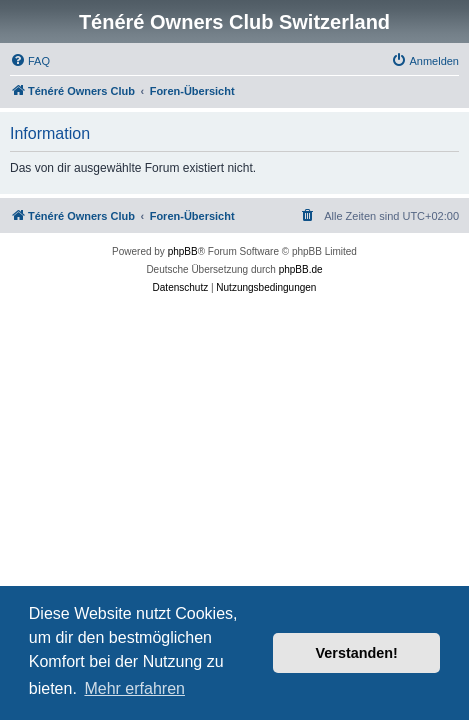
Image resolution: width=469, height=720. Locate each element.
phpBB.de (301, 269)
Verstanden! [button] (357, 653)
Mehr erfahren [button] (134, 688)
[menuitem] (30, 61)
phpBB (183, 251)
